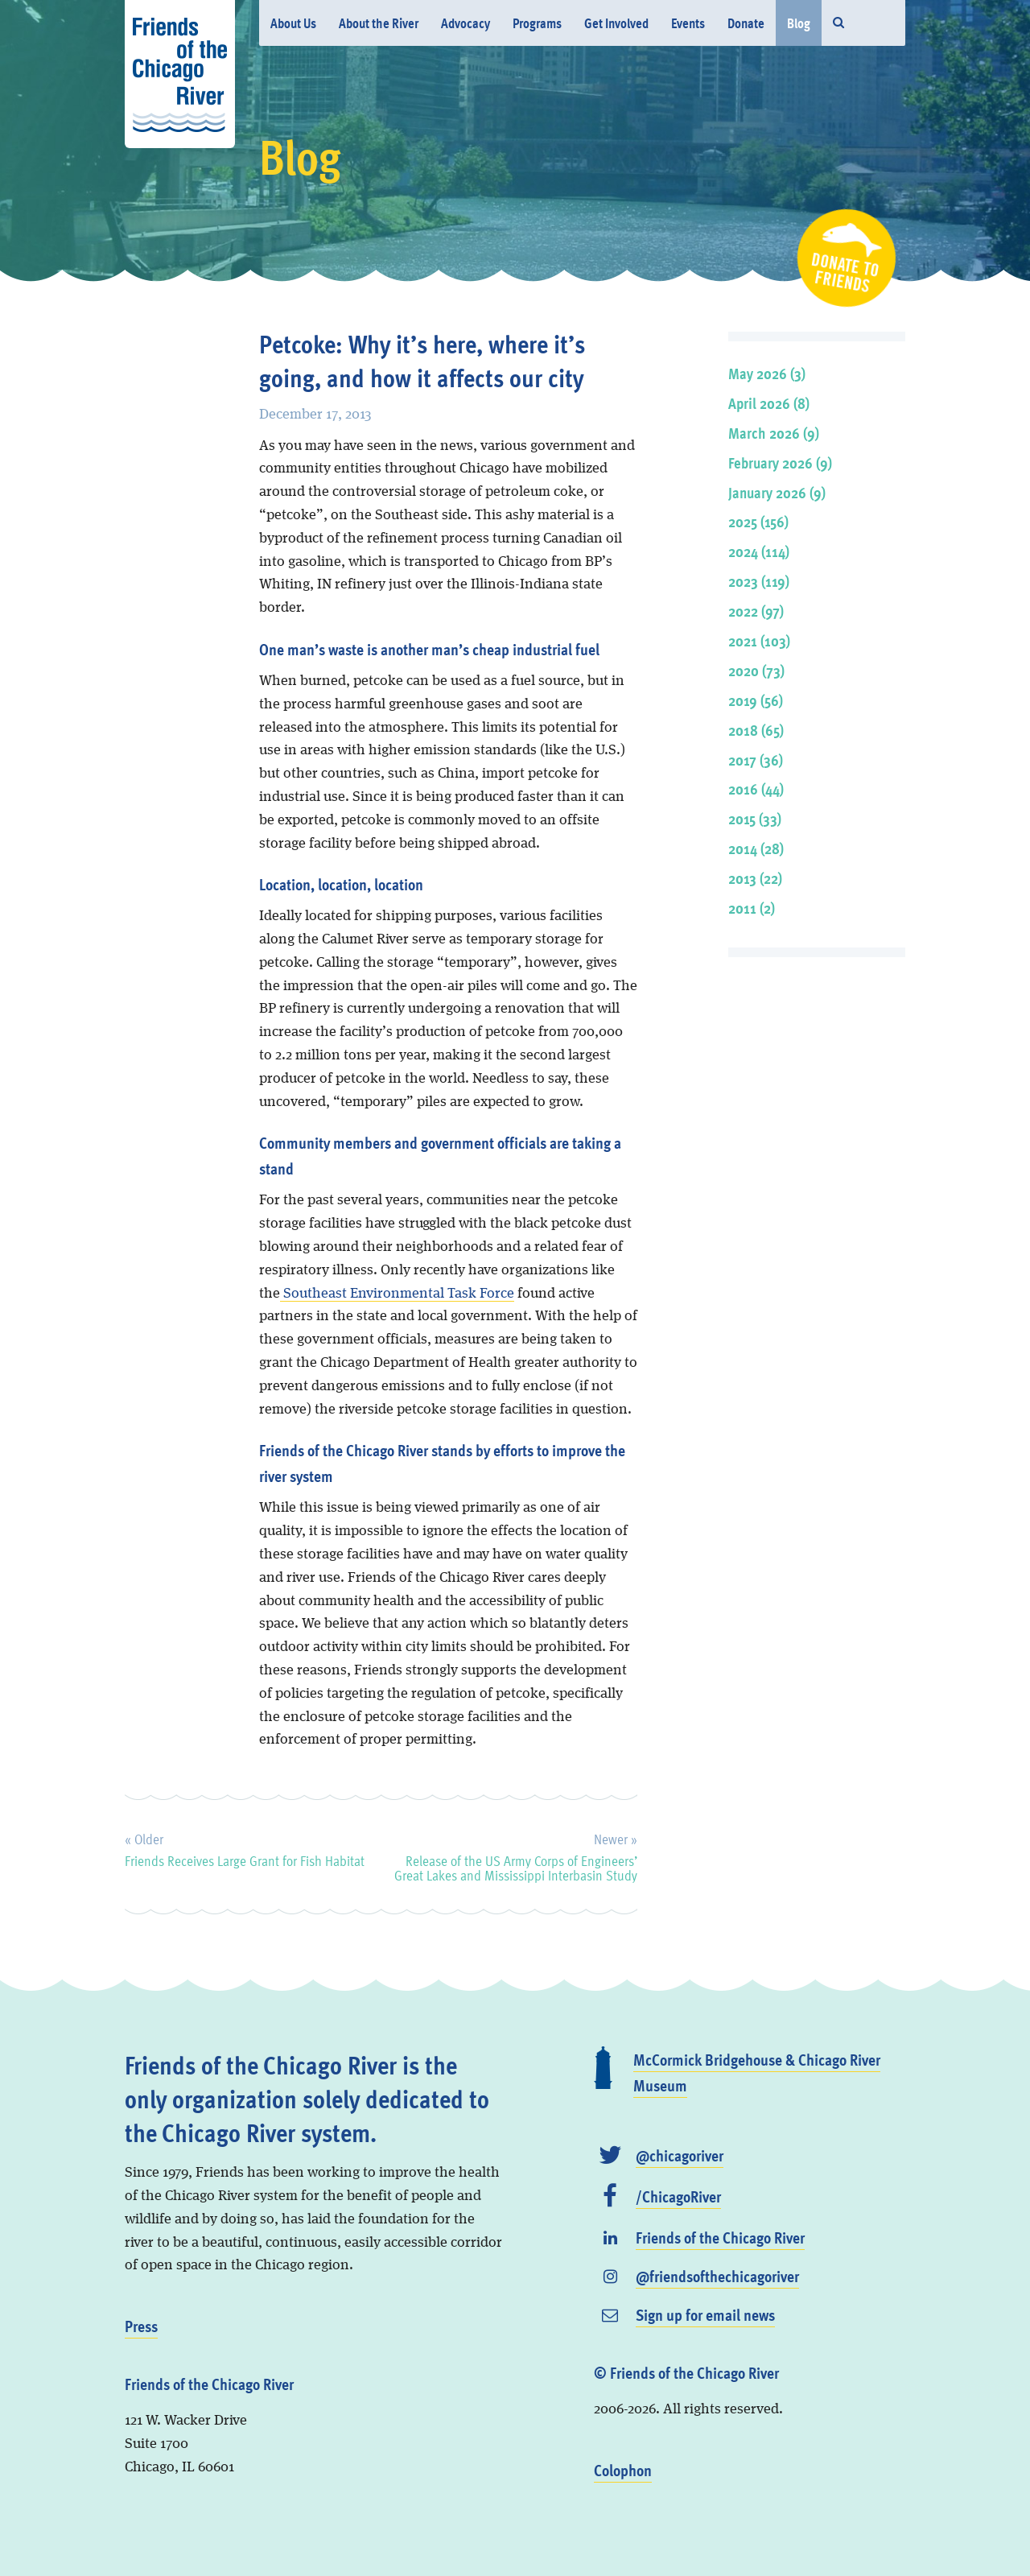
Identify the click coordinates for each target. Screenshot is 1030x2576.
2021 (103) (759, 640)
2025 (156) (758, 521)
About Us (293, 23)
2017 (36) (755, 759)
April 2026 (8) (769, 403)
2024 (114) (758, 551)
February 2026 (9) (780, 462)
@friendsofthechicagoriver (717, 2276)
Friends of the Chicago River (720, 2237)
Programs (537, 23)
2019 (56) (755, 700)
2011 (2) (751, 907)
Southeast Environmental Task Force (397, 1293)
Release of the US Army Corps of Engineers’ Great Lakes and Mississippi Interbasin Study (515, 1854)
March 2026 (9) (773, 432)
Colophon (623, 2470)
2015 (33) (754, 818)
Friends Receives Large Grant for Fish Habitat (245, 1847)
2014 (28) (756, 848)
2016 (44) (756, 788)
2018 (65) (756, 729)
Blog (798, 23)
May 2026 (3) (766, 373)
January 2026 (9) (777, 492)
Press (141, 2326)
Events (688, 23)
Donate (745, 23)
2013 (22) (755, 878)
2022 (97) (756, 610)
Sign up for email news (705, 2314)
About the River (378, 23)
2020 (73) (756, 670)
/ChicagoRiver (678, 2196)
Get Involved (616, 23)
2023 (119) (758, 580)
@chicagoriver (679, 2155)
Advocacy (465, 23)
